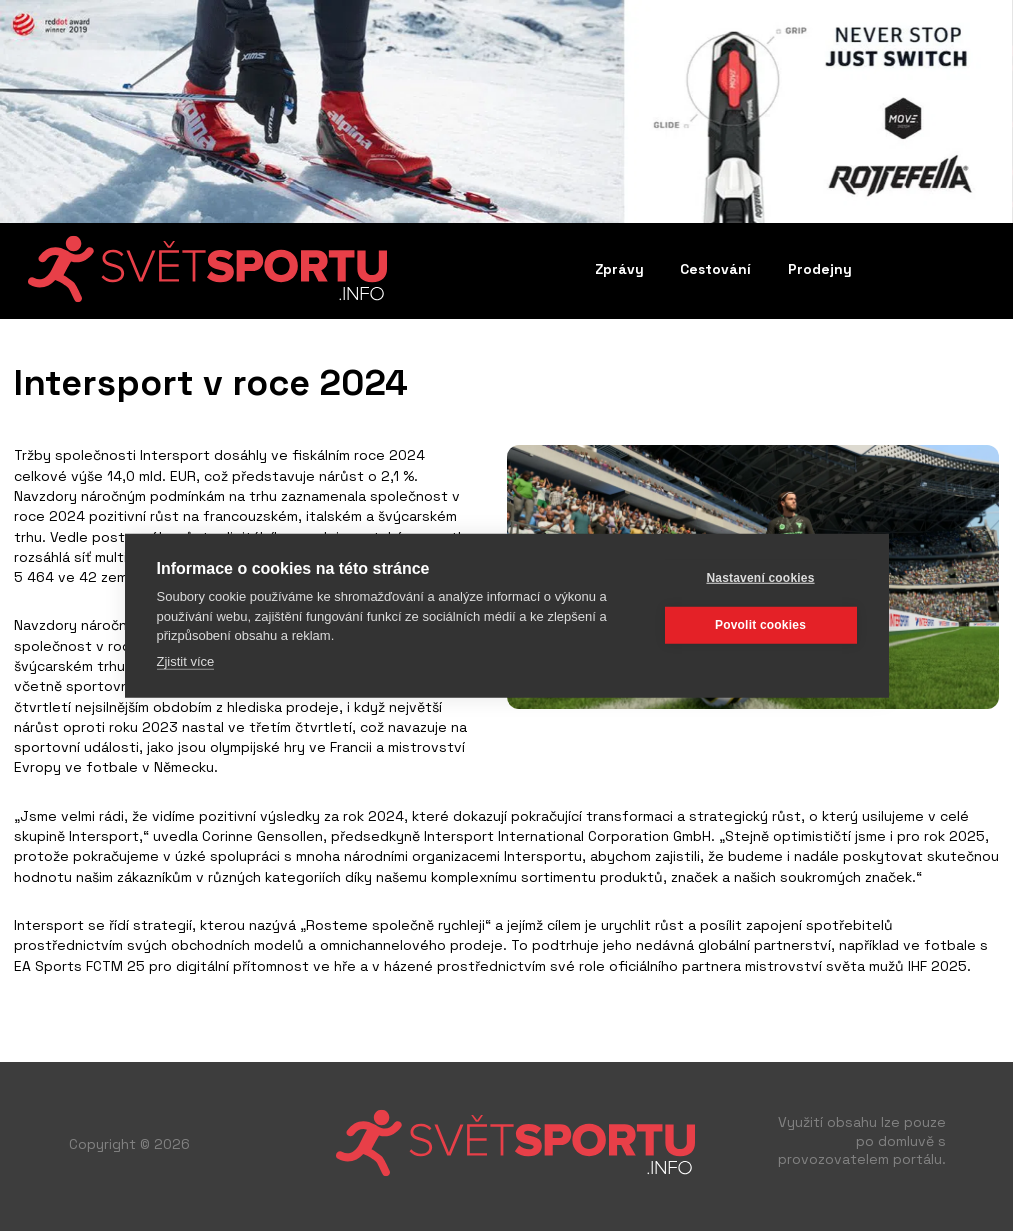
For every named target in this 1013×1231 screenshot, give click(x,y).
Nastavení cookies (760, 578)
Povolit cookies (760, 625)
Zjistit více (186, 660)
